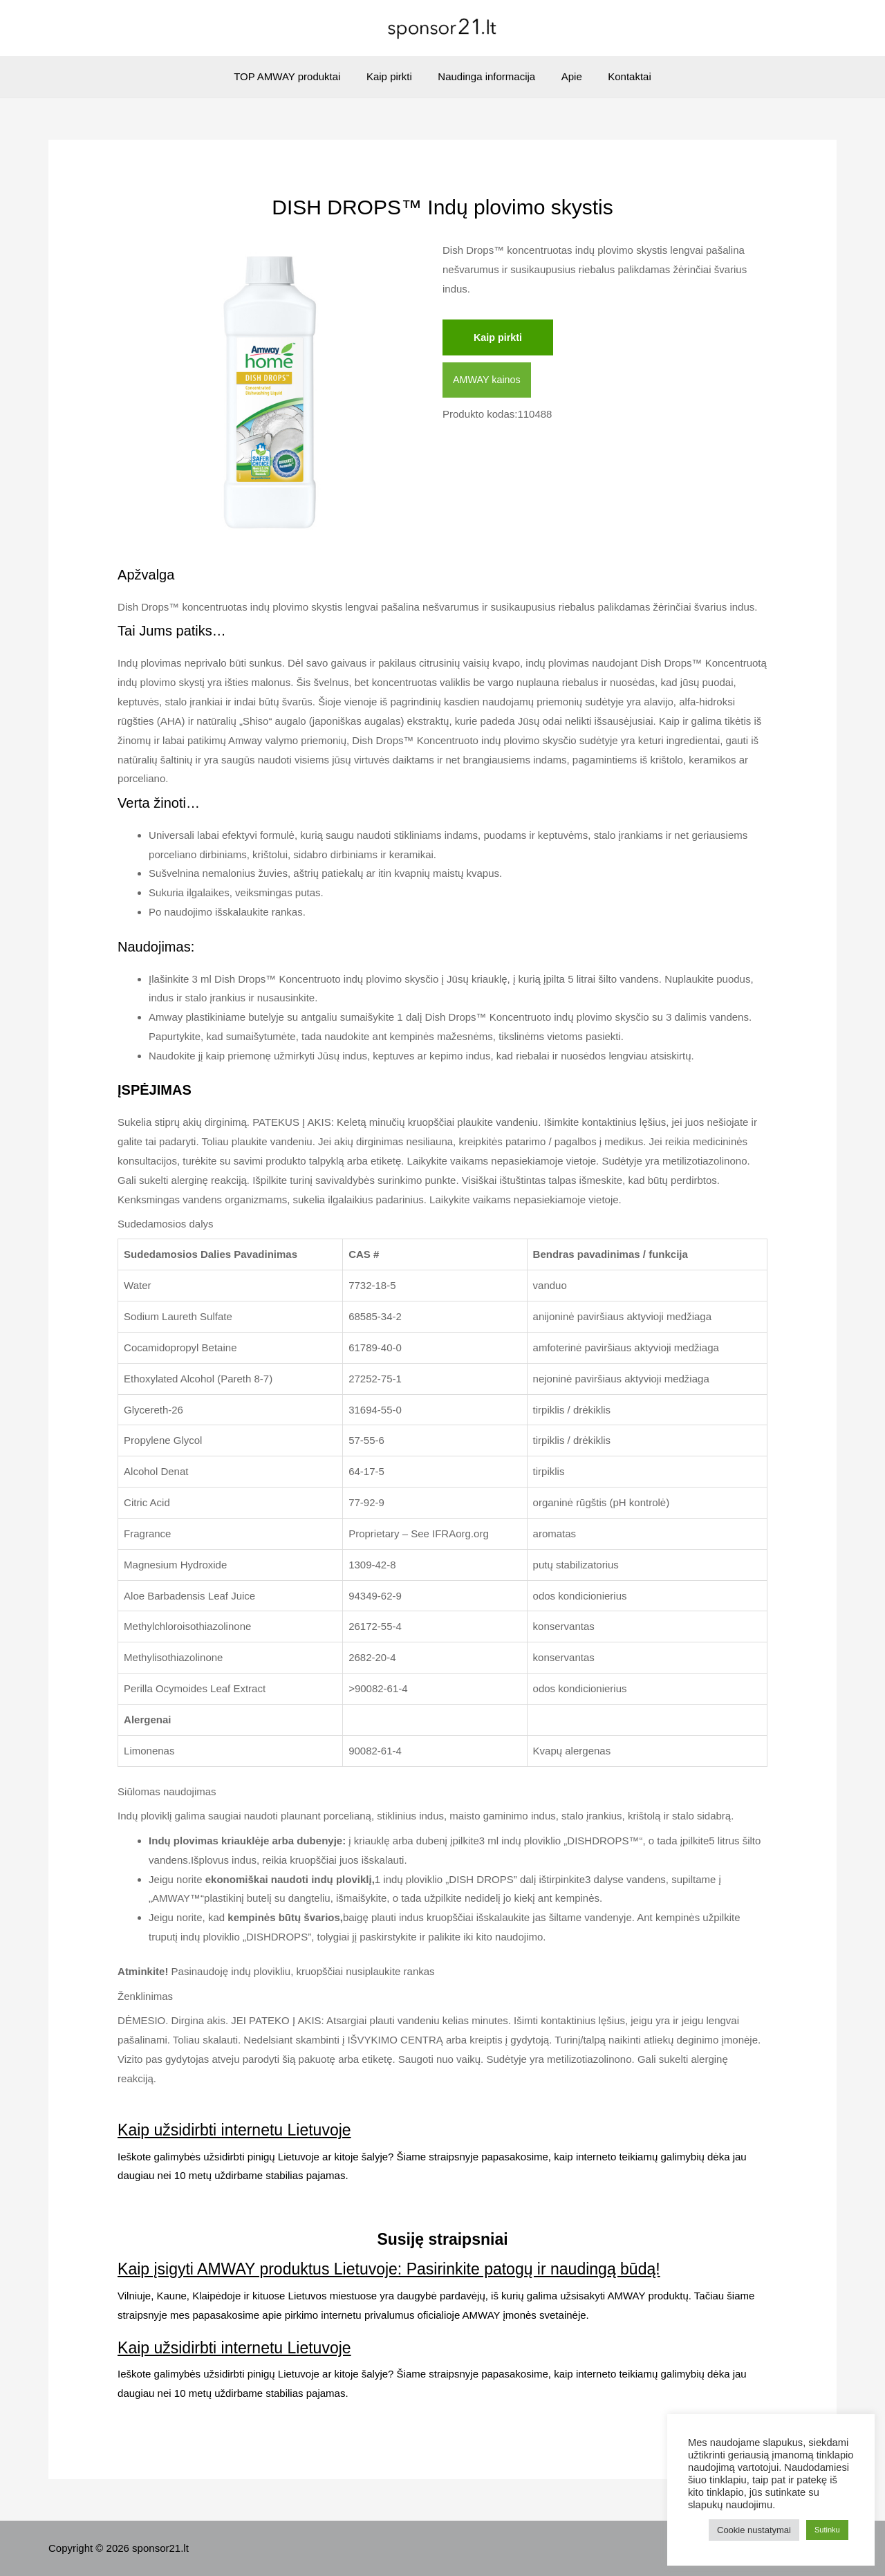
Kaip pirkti (394, 76)
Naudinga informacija (486, 76)
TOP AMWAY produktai (297, 76)
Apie (566, 76)
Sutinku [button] (827, 2530)
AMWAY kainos (488, 381)
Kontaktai (619, 76)
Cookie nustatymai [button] (754, 2530)
